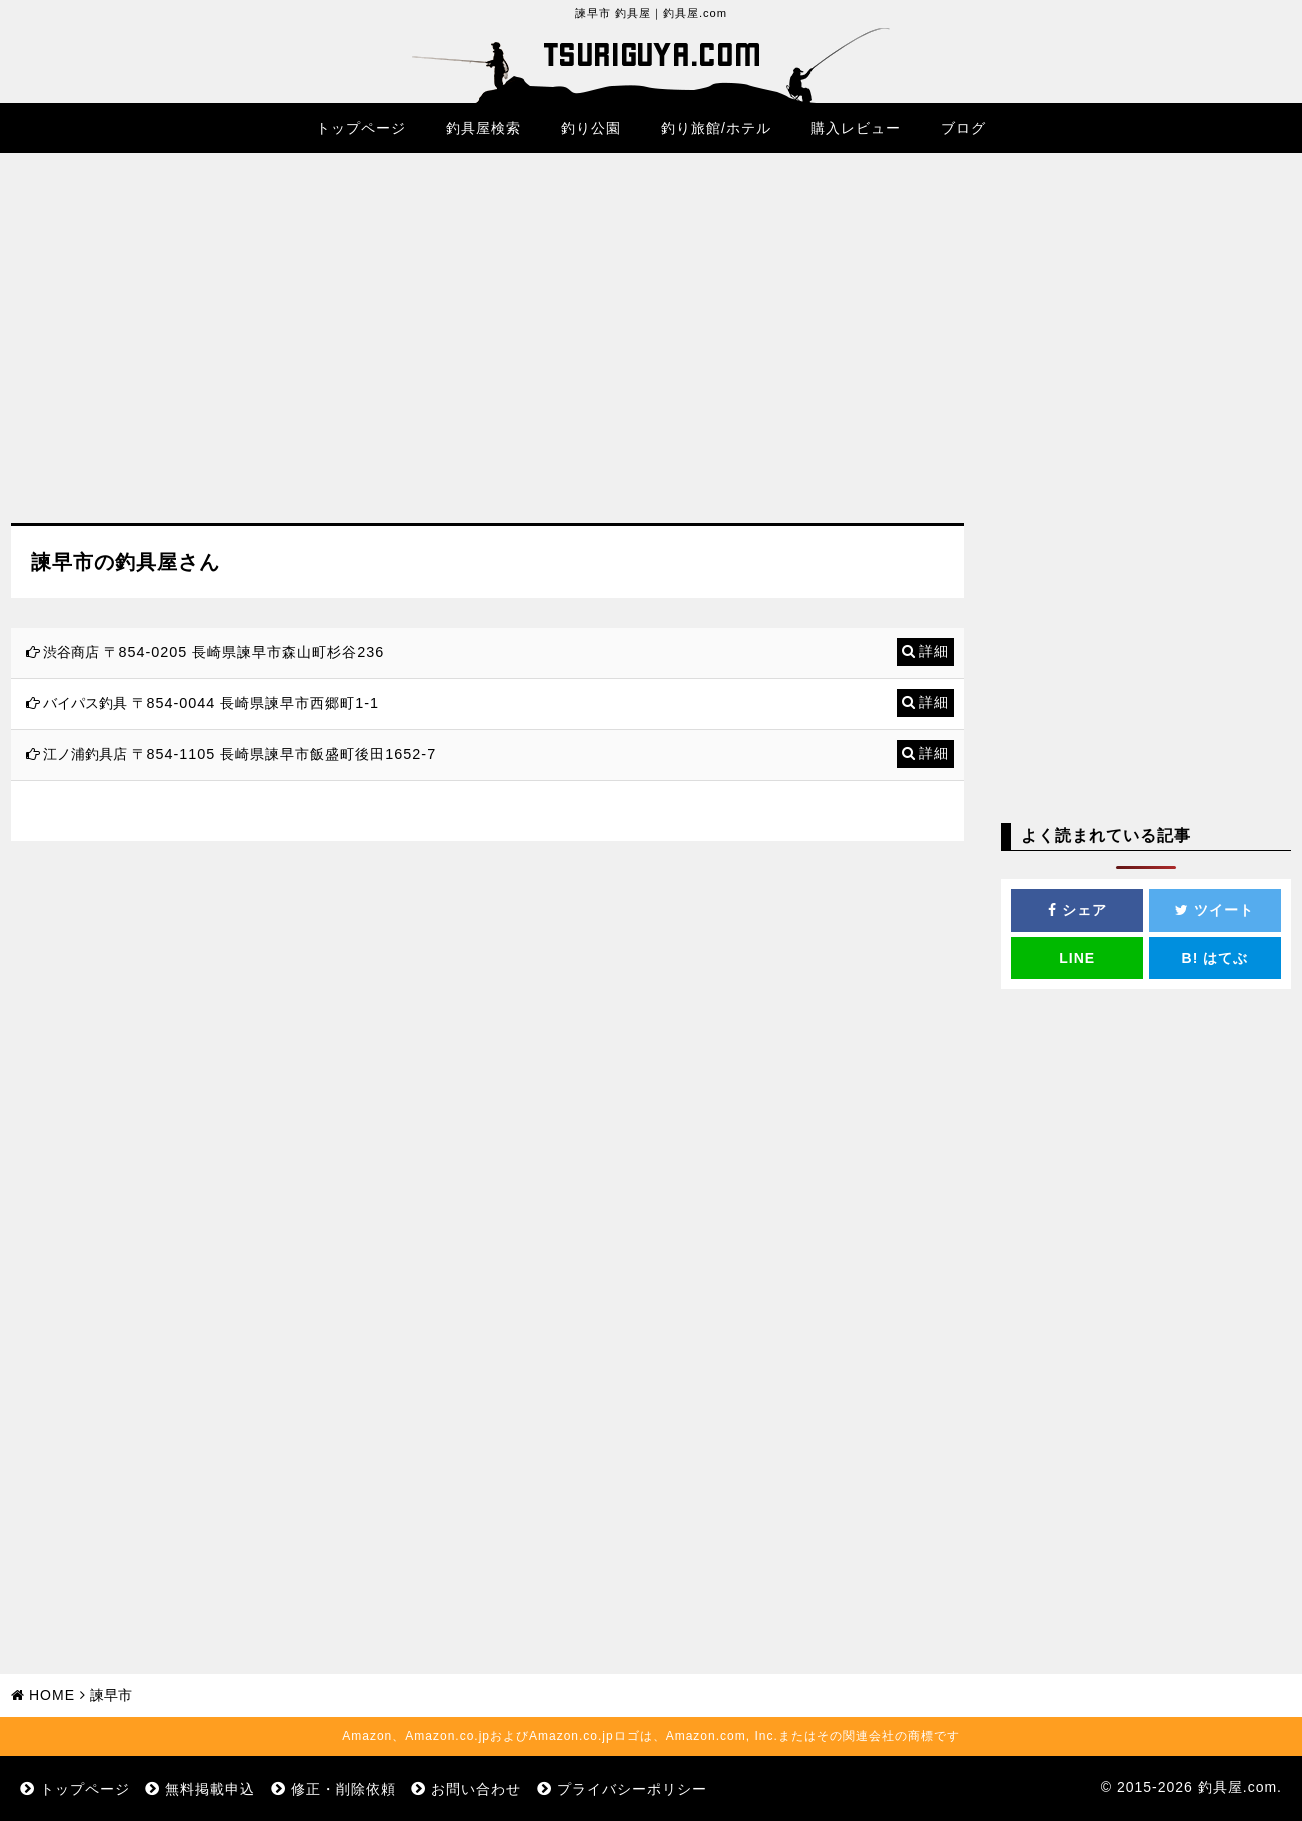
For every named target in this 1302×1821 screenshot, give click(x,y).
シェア (1077, 910)
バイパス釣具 (85, 703)
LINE (1077, 958)
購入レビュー (856, 128)
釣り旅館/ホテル (716, 128)
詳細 (934, 651)
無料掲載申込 (210, 1789)
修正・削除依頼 (343, 1789)
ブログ (963, 128)
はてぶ (1215, 958)
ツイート (1214, 910)
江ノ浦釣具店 (85, 754)
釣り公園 (591, 128)
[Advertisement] (487, 353)
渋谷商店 (71, 652)
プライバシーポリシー (632, 1789)
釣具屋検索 (483, 128)
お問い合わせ (476, 1789)
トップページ (361, 128)
